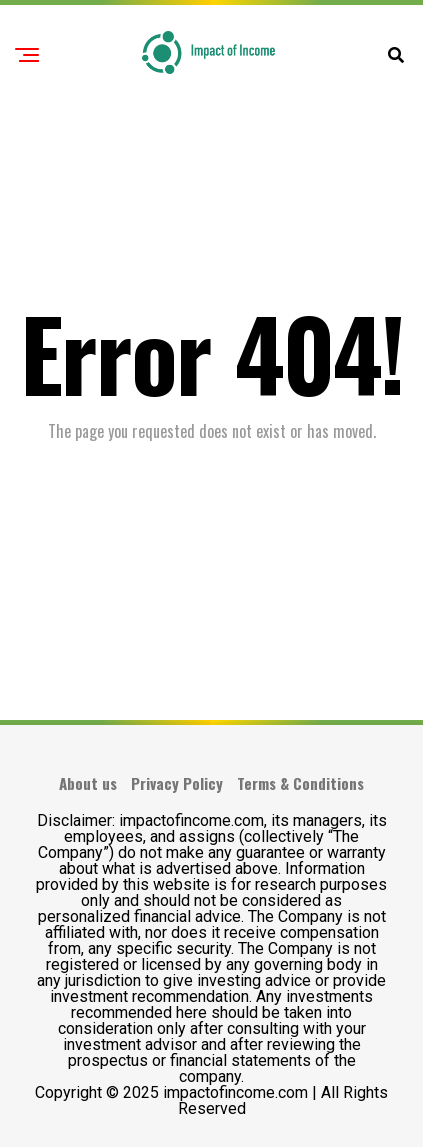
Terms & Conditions (300, 783)
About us (88, 783)
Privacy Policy (177, 783)
